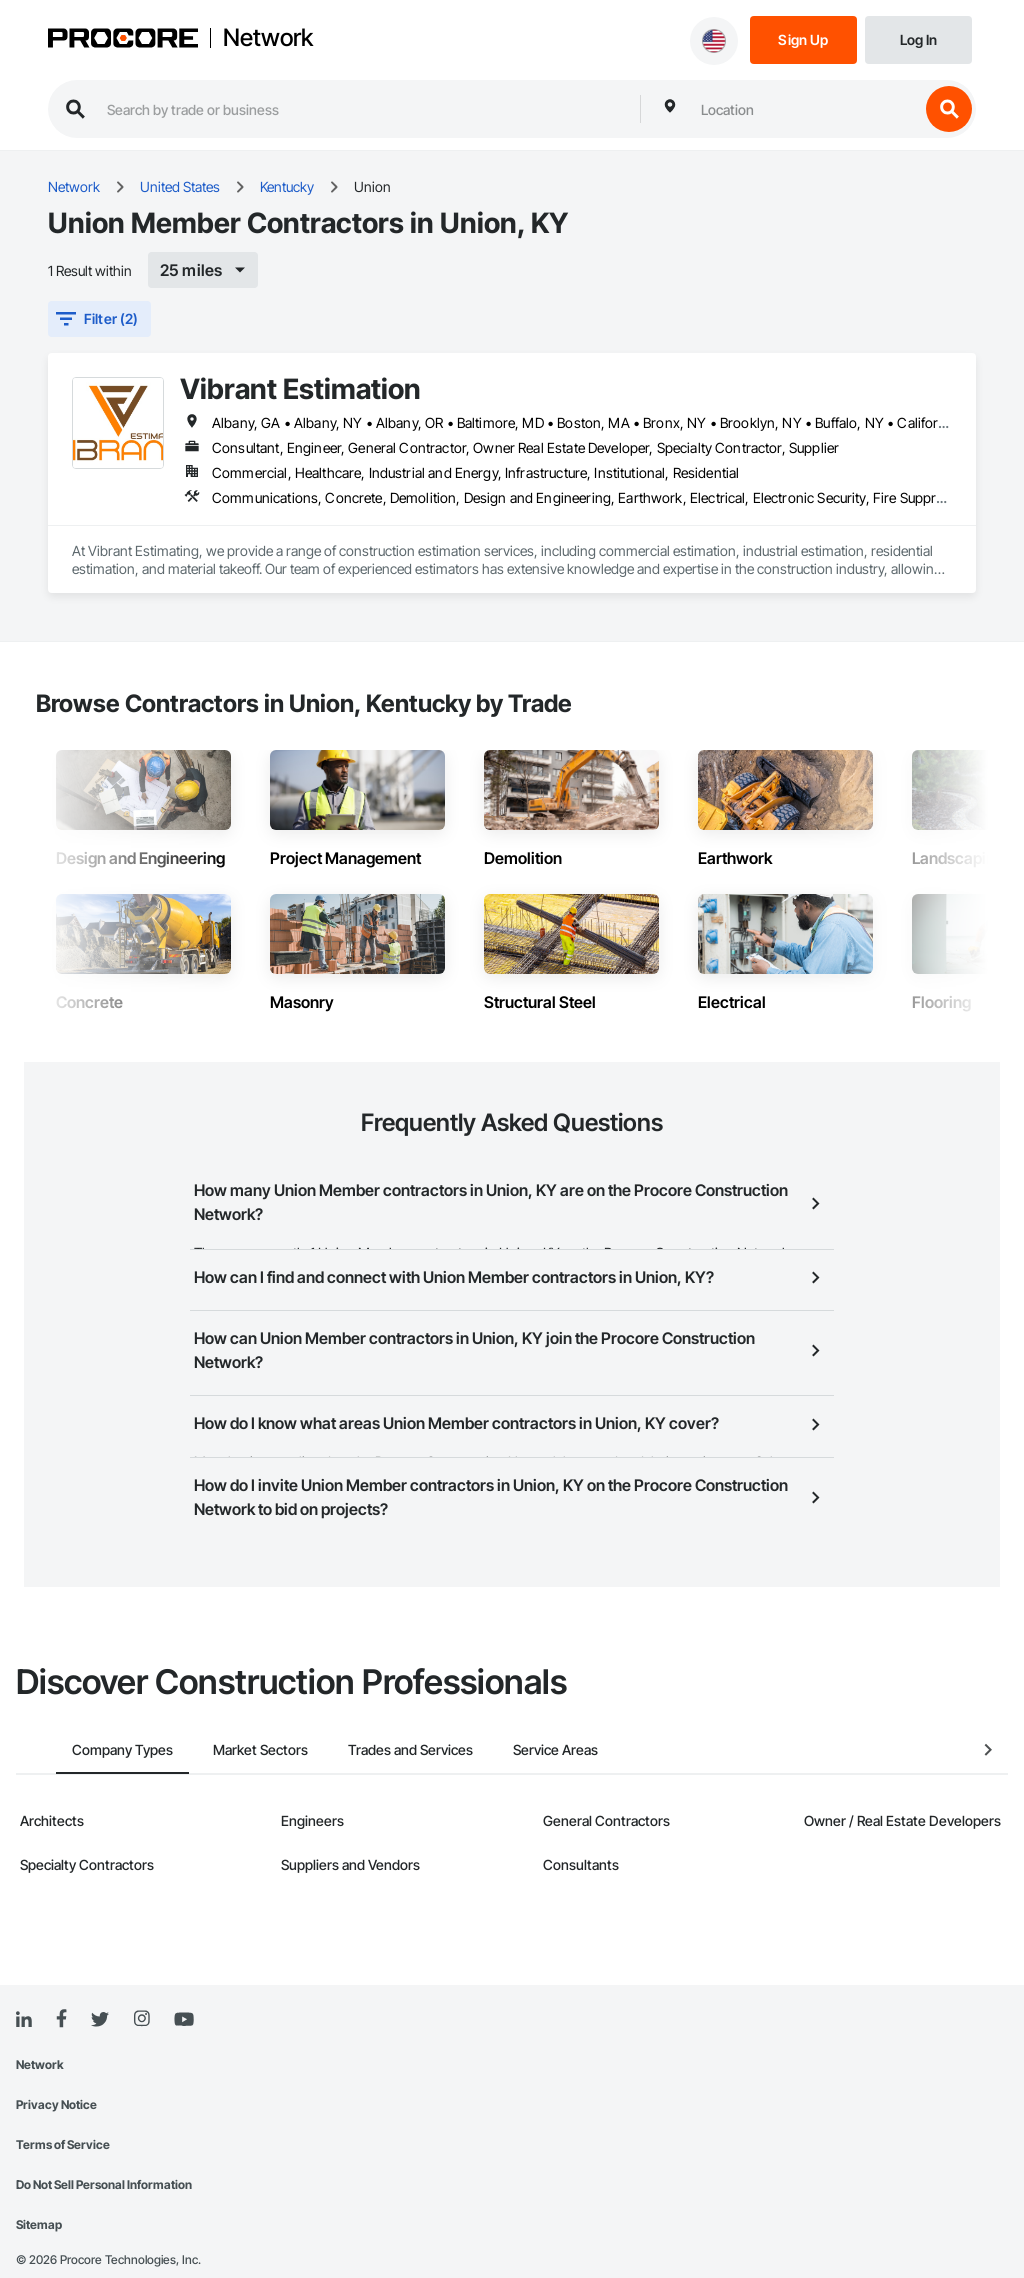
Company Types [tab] (82, 1722)
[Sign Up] (803, 38)
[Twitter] (100, 1993)
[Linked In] (24, 1993)
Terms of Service (63, 2117)
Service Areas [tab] (515, 1722)
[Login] (918, 38)
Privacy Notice (56, 2077)
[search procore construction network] (363, 109)
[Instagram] (141, 1992)
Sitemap (39, 2197)
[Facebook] (61, 1992)
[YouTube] (184, 1993)
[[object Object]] (203, 270)
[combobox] (805, 109)
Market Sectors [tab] (220, 1722)
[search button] (949, 109)
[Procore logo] (123, 40)
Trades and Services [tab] (370, 1722)
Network (268, 38)
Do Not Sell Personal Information (104, 2157)
